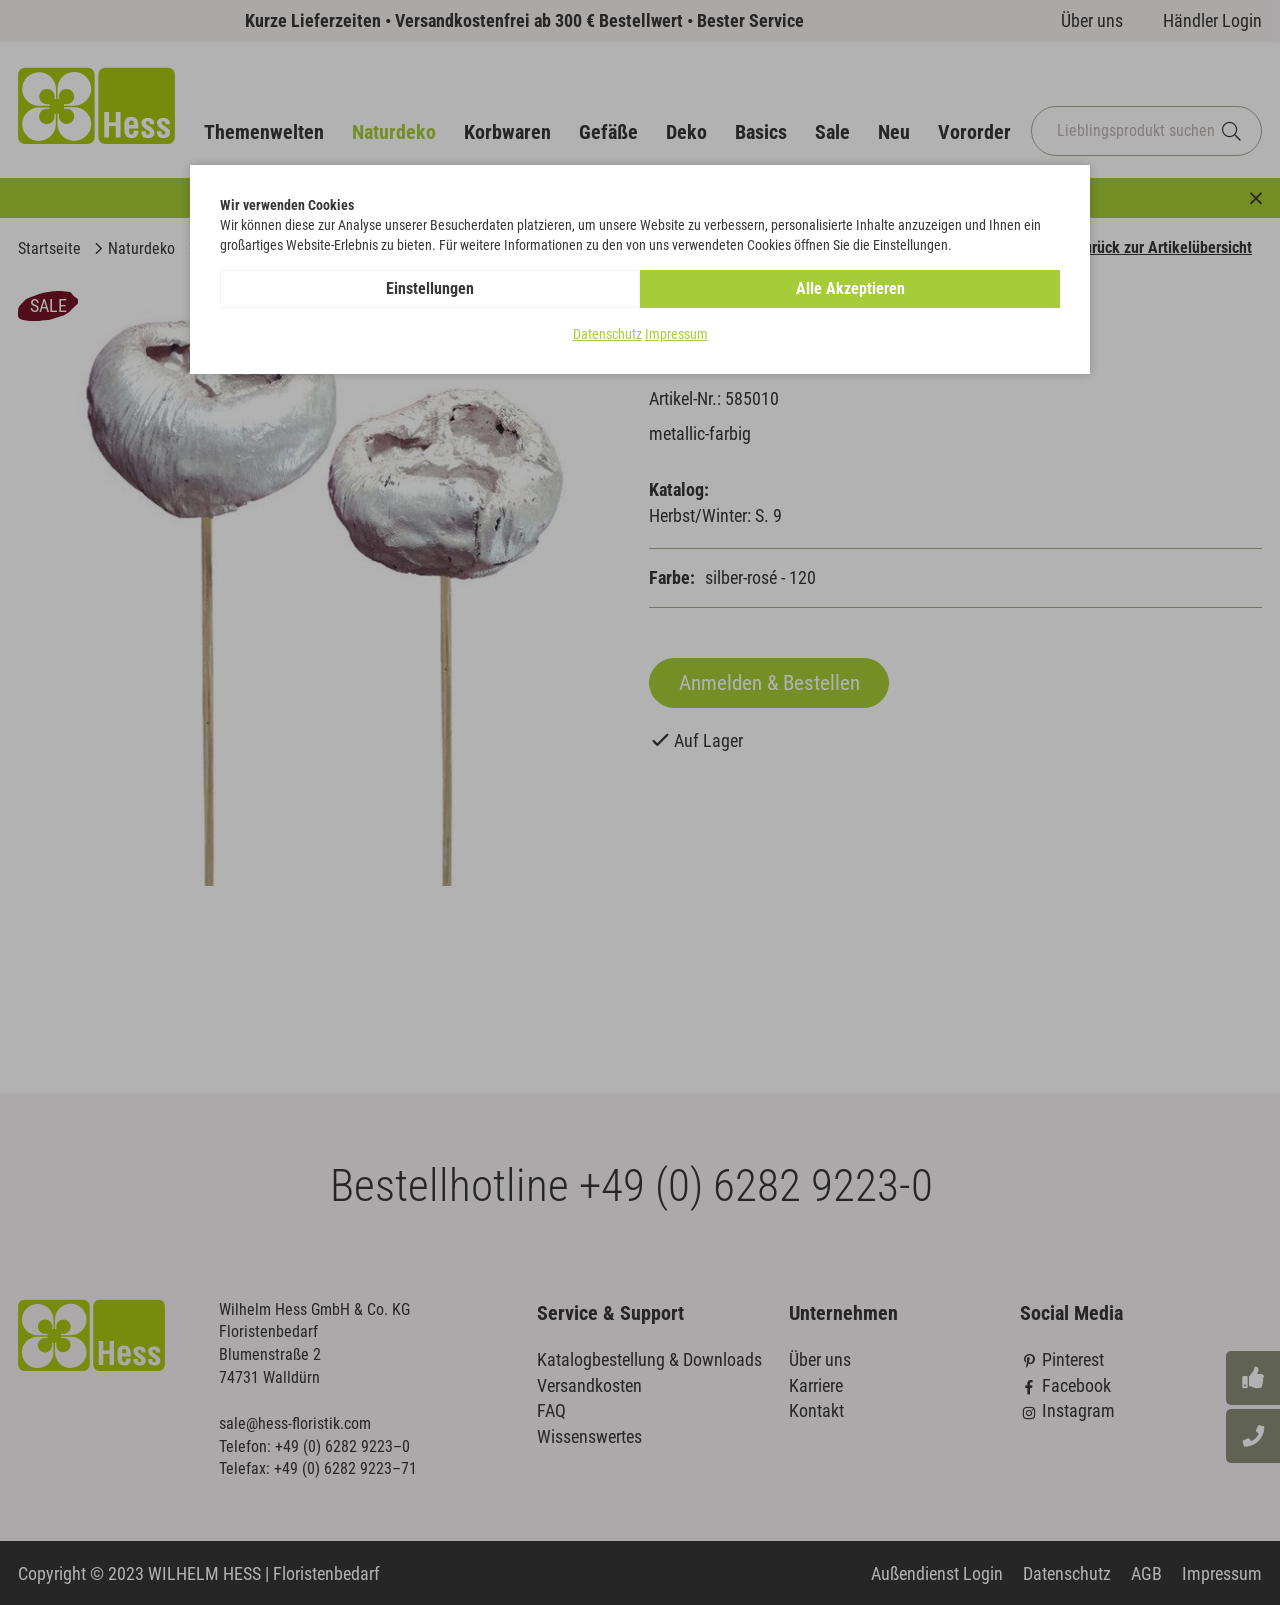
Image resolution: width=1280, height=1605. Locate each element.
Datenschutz (607, 334)
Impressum (676, 334)
